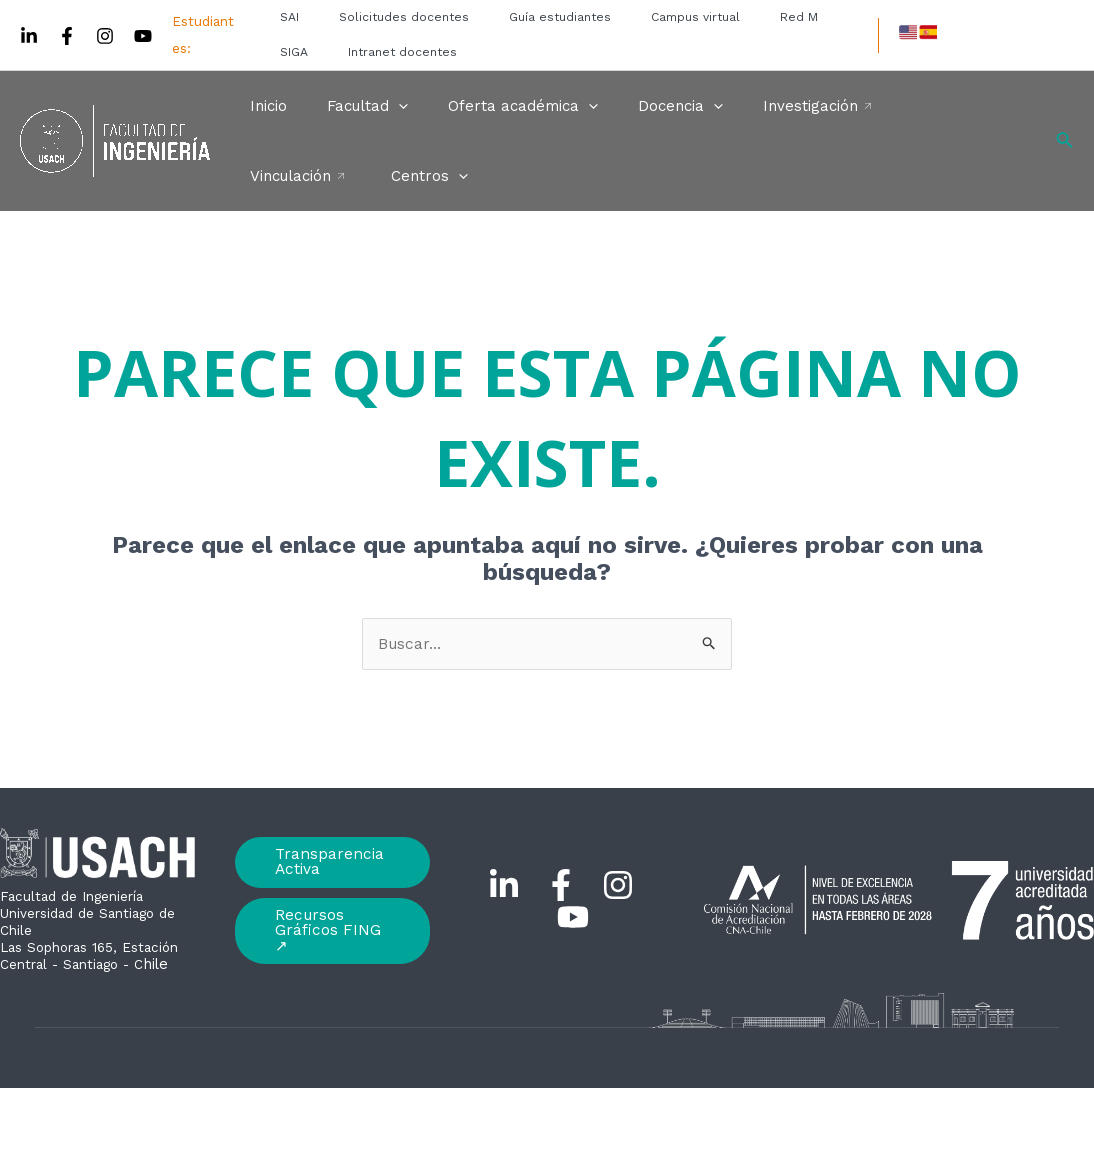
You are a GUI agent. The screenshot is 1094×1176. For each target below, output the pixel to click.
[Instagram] (105, 36)
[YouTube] (143, 36)
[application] (383, 106)
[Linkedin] (29, 36)
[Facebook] (67, 36)
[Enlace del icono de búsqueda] (1065, 141)
